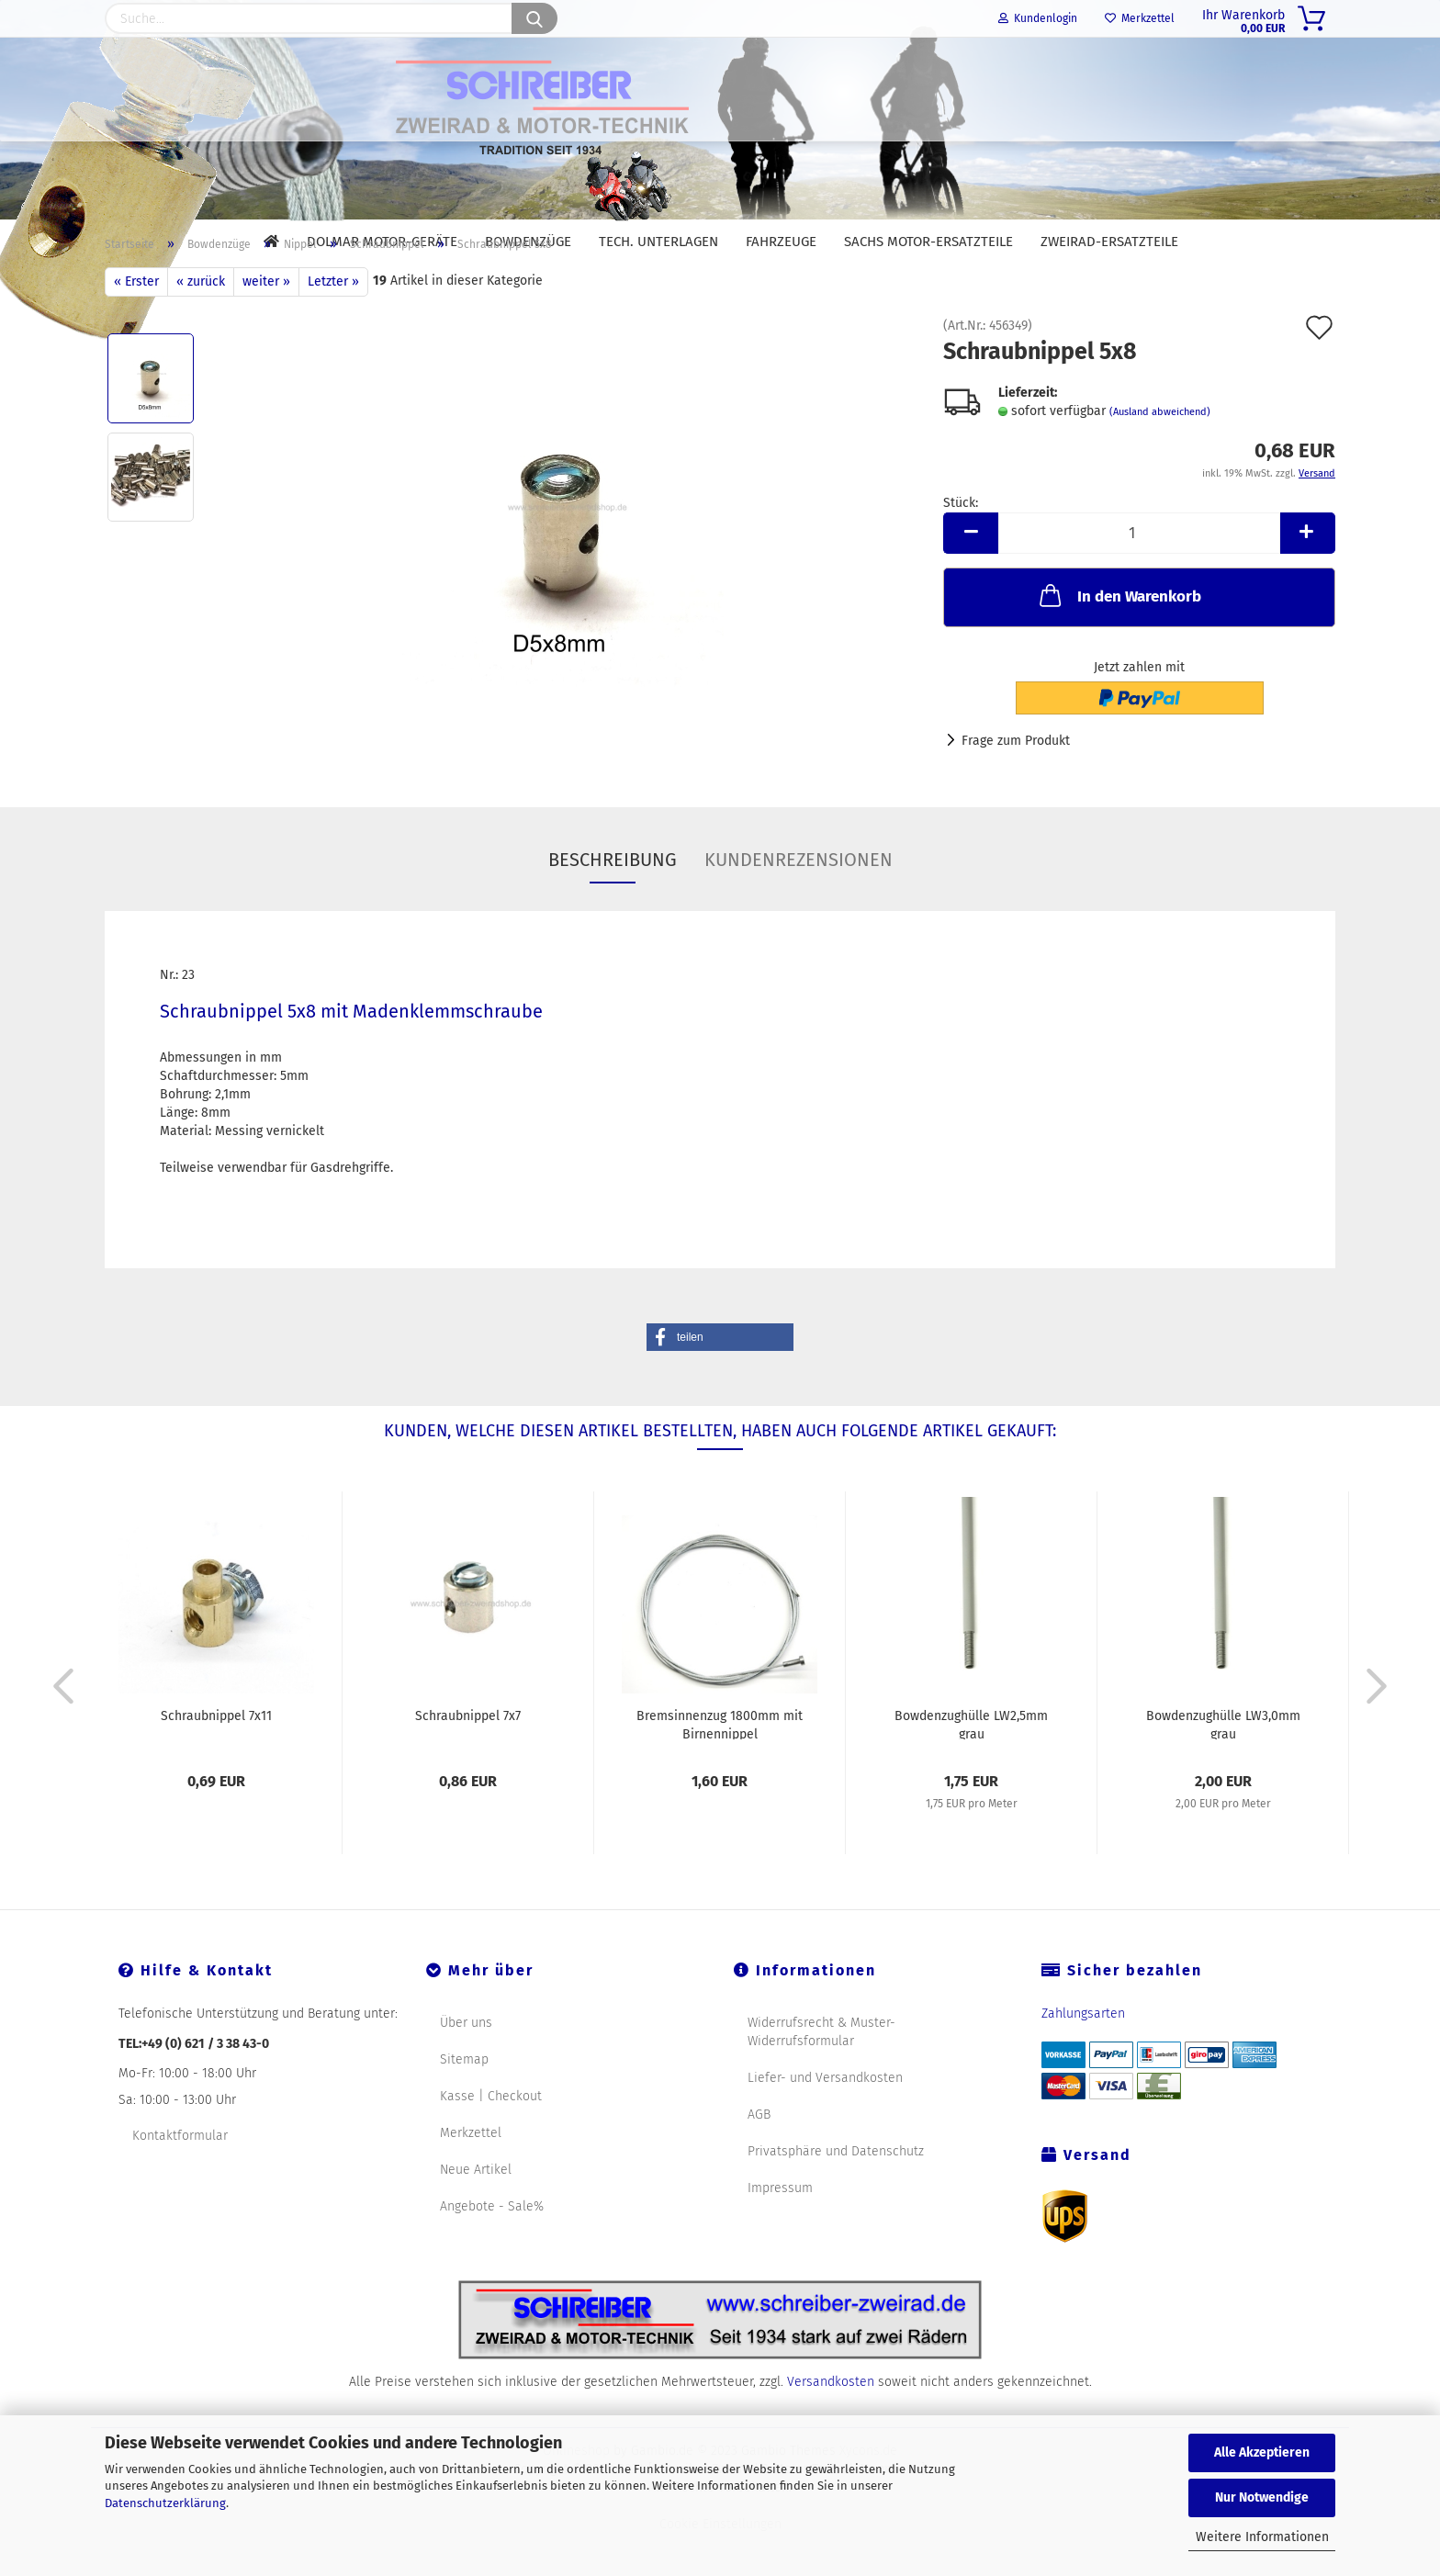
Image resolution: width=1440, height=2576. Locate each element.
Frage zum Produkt (1016, 783)
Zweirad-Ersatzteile (1109, 241)
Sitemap (464, 2101)
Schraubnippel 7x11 (216, 1758)
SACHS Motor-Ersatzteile (928, 241)
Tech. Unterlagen (658, 241)
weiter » (266, 324)
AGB (759, 2157)
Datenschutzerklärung (165, 2503)
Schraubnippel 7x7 (468, 1758)
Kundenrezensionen (798, 902)
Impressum (780, 2230)
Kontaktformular (180, 2178)
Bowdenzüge (528, 241)
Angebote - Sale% (492, 2248)
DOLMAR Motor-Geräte (382, 241)
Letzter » (333, 324)
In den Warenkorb (1118, 637)
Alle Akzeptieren (1262, 2452)
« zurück (200, 324)
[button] (720, 1379)
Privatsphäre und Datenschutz (836, 2193)
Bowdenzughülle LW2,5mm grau (971, 1766)
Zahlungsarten (1083, 2056)
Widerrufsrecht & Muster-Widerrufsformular (821, 2074)
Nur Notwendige (1262, 2497)
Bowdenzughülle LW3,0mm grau (1223, 1766)
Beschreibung (612, 902)
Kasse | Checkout (491, 2138)
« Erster (136, 324)
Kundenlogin (1037, 18)
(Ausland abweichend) (1159, 454)
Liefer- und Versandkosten (825, 2120)
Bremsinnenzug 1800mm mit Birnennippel (719, 1766)
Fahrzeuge (781, 241)
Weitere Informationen (1262, 2537)
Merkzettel (1140, 18)
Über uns (466, 2065)
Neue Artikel (476, 2212)
